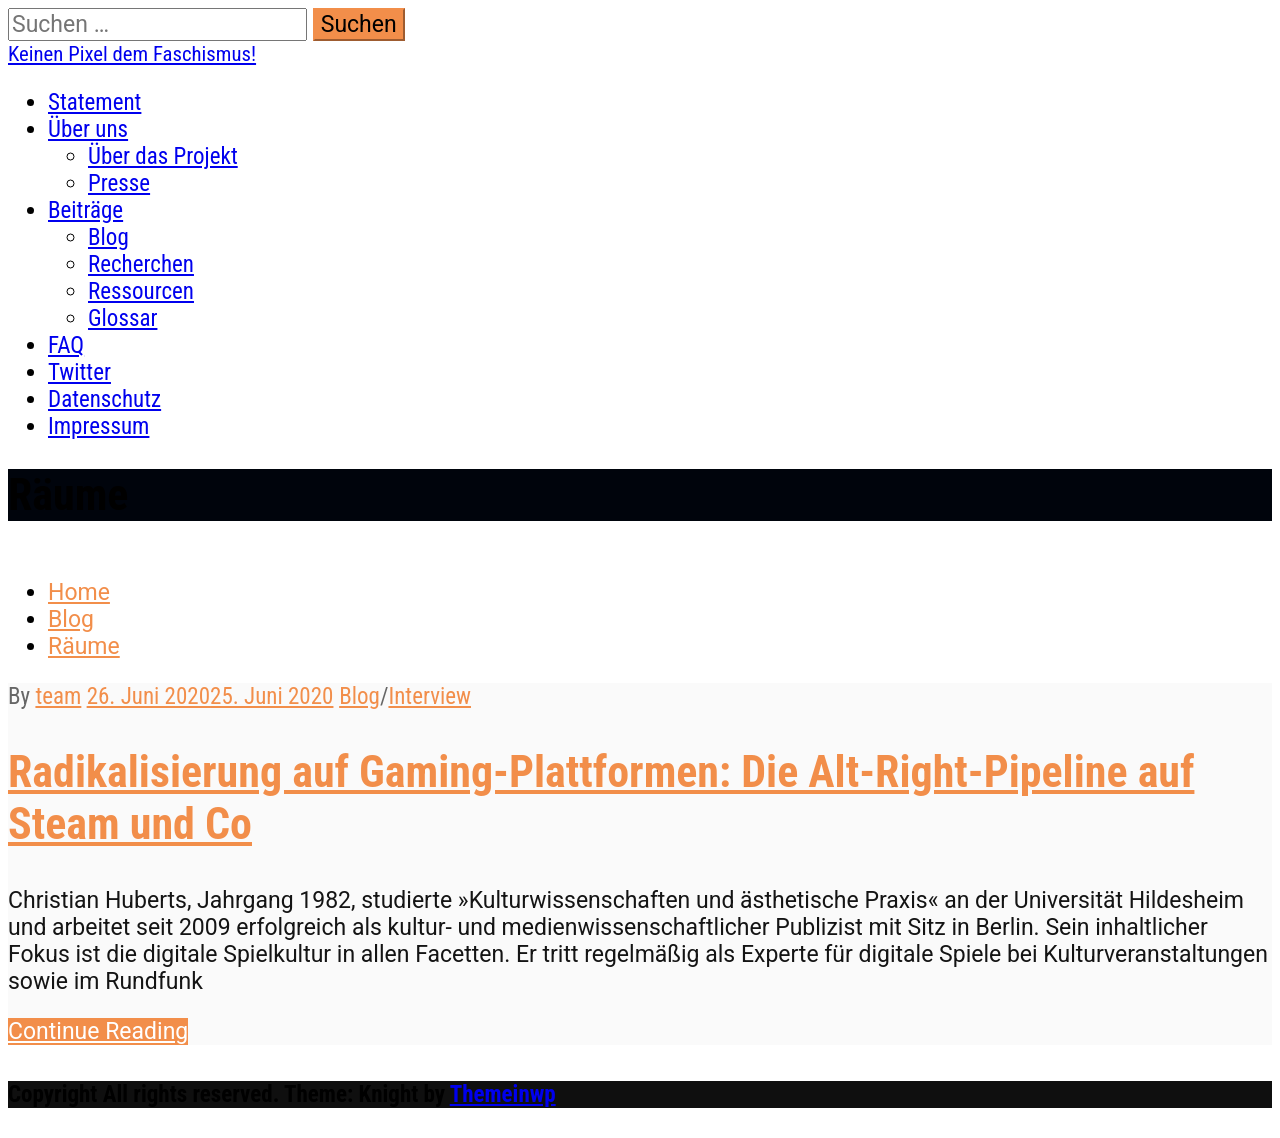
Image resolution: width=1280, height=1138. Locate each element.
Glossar (122, 318)
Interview (429, 696)
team (58, 696)
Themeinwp (503, 1094)
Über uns (88, 129)
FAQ (66, 345)
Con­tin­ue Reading (98, 1031)
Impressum (98, 426)
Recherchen (141, 264)
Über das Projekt (163, 156)
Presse (119, 183)
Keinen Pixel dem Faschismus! (132, 54)
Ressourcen (141, 291)
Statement (94, 102)
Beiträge (85, 210)
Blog (108, 237)
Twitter (79, 372)
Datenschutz (104, 399)
